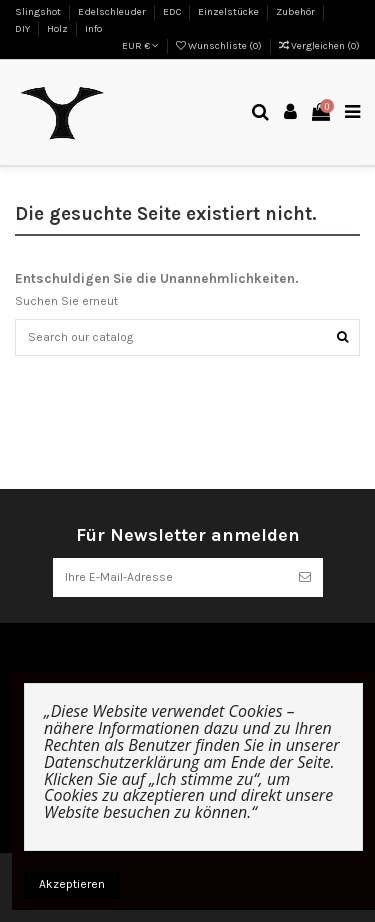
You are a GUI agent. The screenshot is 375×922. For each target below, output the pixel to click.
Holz (58, 29)
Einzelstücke (229, 12)
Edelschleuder (113, 12)
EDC (173, 12)
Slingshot (39, 12)
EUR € (140, 46)
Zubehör (296, 12)
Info (93, 29)
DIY (23, 29)
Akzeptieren (72, 884)
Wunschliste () (220, 46)
